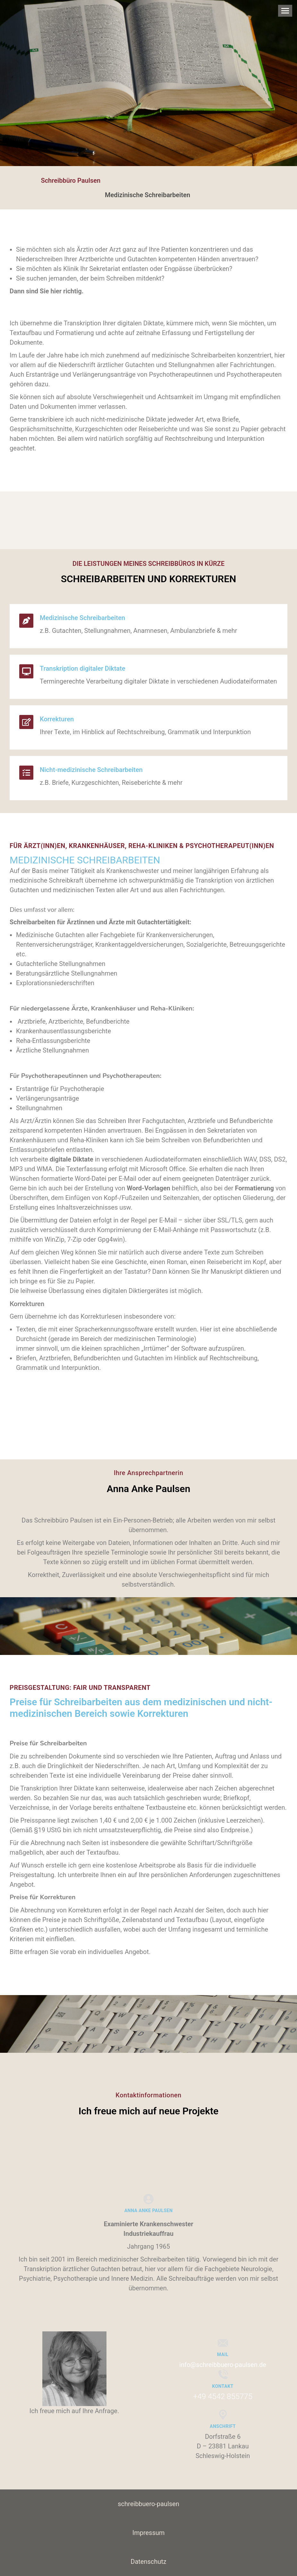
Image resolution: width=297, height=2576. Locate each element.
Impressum (148, 2533)
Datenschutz (148, 2561)
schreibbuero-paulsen (148, 2504)
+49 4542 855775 (222, 2396)
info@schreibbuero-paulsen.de (222, 2365)
